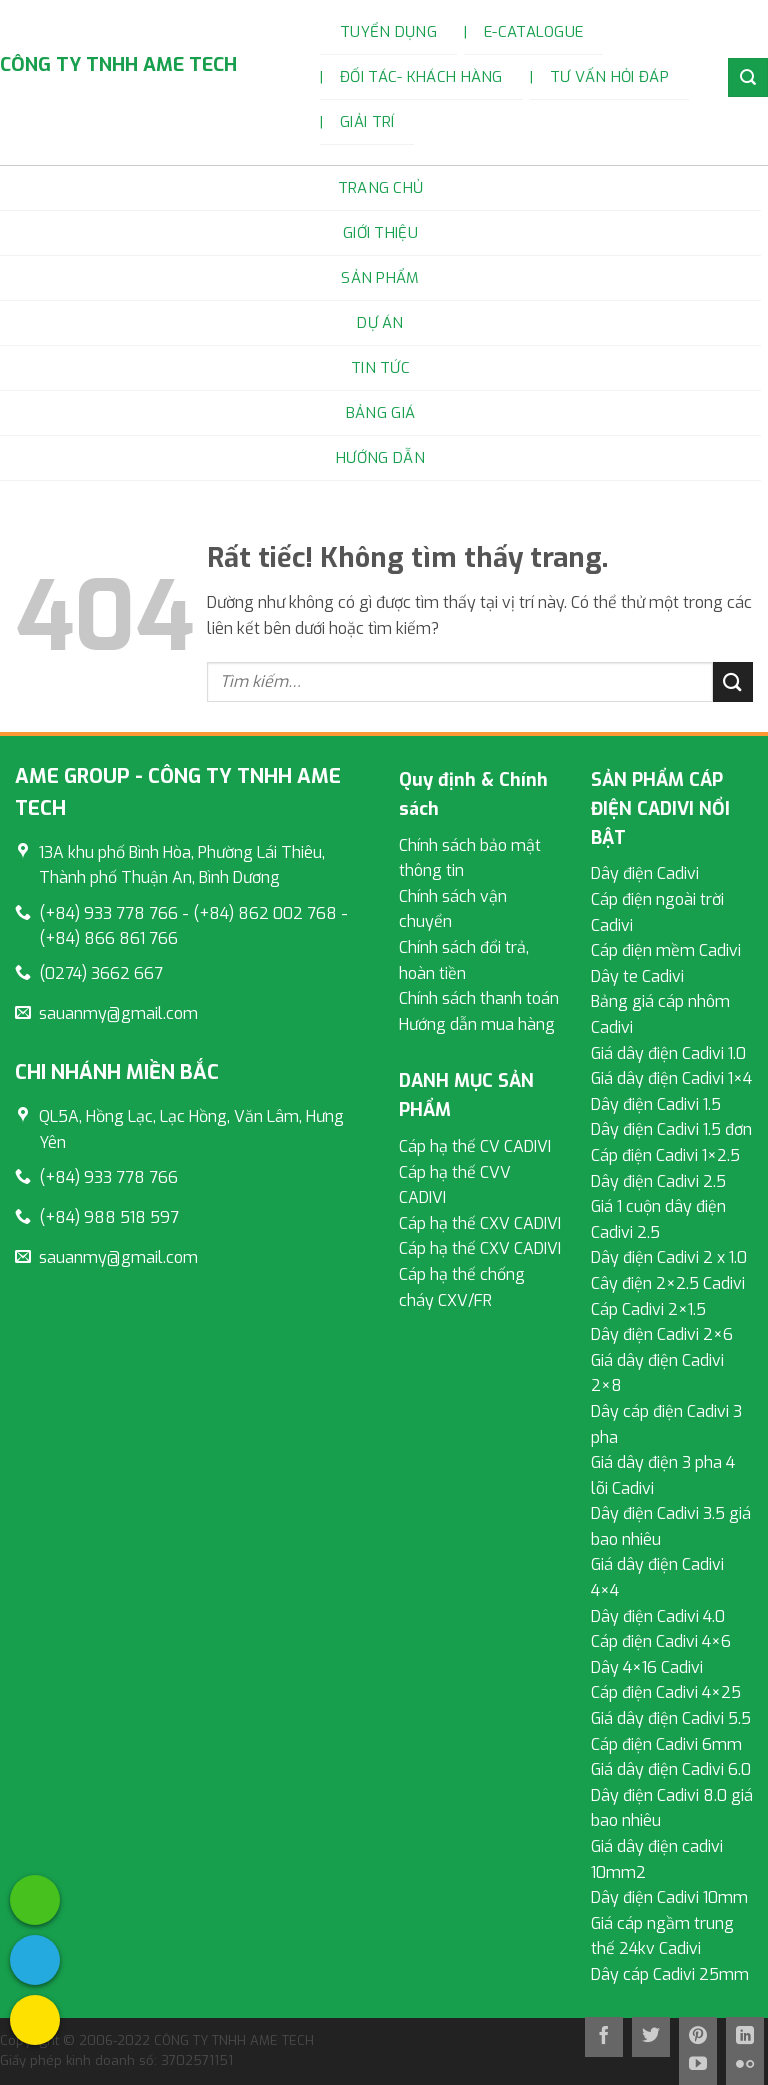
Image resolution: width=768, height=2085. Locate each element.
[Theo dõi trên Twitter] (651, 2037)
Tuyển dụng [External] (388, 32)
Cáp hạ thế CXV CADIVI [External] (480, 1223)
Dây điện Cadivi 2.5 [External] (658, 1181)
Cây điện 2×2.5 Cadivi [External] (668, 1283)
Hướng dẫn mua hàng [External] (477, 1024)
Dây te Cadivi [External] (637, 976)
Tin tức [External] (380, 368)
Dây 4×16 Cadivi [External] (647, 1667)
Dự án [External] (380, 323)
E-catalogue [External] (533, 32)
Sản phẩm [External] (380, 278)
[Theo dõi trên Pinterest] (698, 2037)
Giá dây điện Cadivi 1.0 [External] (668, 1053)
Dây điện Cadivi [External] (645, 873)
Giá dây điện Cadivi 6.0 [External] (671, 1769)
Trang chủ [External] (381, 188)
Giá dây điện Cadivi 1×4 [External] (671, 1078)
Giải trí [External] (367, 122)
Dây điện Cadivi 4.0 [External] (658, 1616)
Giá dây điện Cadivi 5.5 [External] (671, 1718)
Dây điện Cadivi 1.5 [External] (656, 1104)
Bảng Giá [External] (380, 413)
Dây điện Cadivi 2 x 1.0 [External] (669, 1257)
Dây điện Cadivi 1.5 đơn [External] (671, 1129)
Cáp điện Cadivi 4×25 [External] (666, 1692)
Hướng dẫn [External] (380, 458)
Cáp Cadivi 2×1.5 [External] (648, 1309)
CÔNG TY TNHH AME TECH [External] (118, 64)
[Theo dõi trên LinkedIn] (745, 2037)
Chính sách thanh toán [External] (479, 998)
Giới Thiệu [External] (380, 233)
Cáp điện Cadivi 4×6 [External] (661, 1641)
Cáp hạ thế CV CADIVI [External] (475, 1146)
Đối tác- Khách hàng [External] (421, 77)
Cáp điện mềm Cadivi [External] (666, 950)
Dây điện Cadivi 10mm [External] (669, 1897)
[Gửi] (733, 681)
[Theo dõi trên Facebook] (604, 2037)
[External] (35, 1900)
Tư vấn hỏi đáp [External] (609, 77)
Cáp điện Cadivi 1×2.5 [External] (665, 1155)
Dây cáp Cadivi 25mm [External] (670, 1974)
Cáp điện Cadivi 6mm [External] (666, 1744)
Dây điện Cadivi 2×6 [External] (662, 1334)
